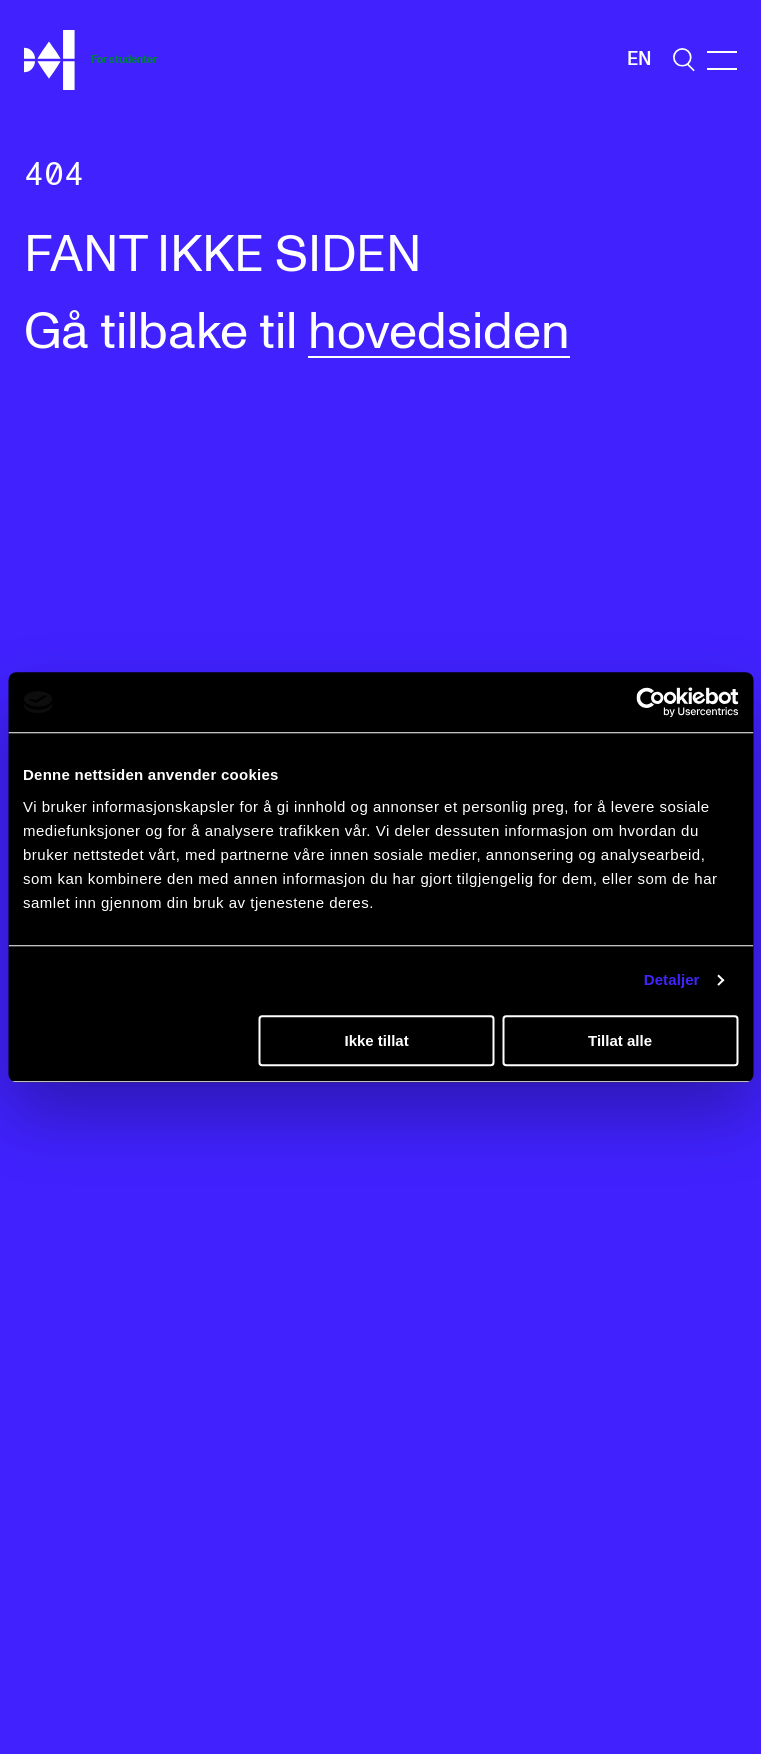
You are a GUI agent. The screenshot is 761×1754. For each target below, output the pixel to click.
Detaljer (672, 979)
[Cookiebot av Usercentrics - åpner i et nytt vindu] (650, 702)
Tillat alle (620, 1040)
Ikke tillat (376, 1040)
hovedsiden (439, 332)
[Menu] (722, 60)
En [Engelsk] (639, 59)
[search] (684, 59)
